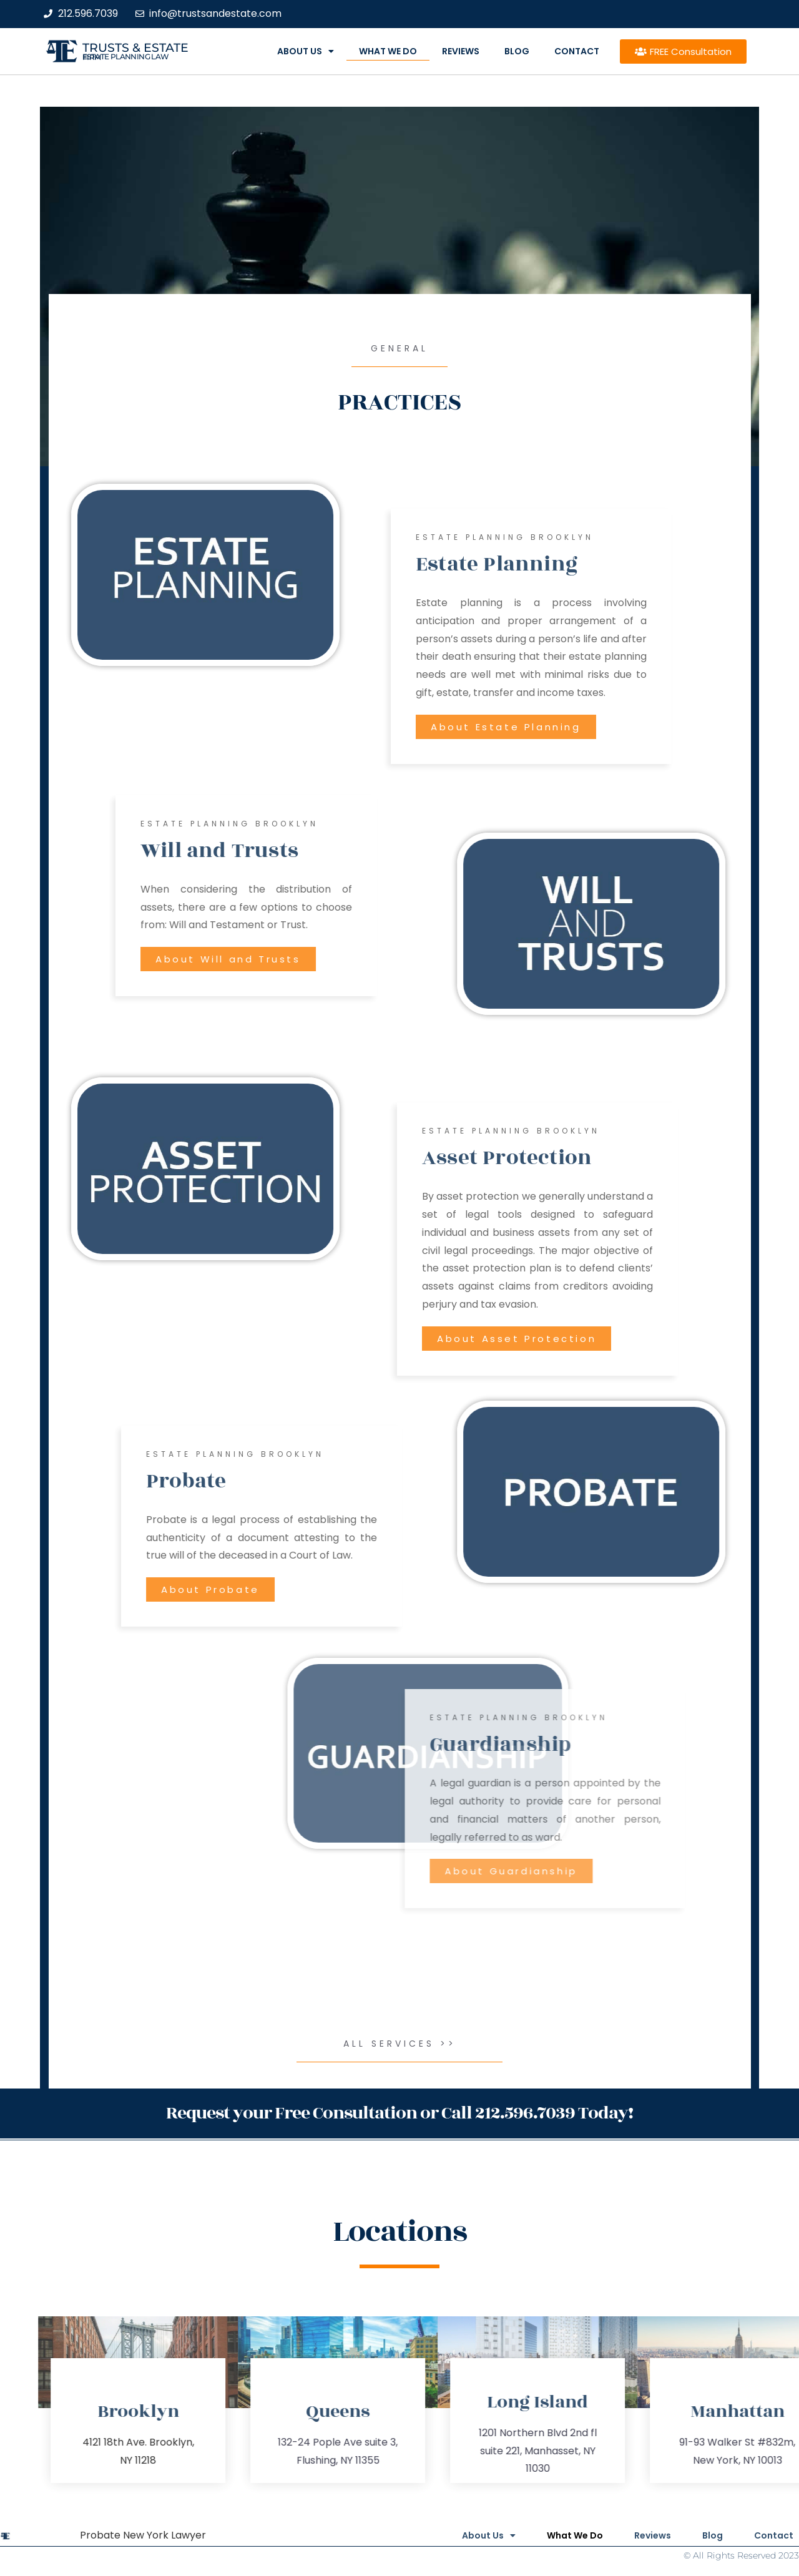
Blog (516, 51)
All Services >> (399, 2043)
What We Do (388, 51)
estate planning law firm (125, 57)
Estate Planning (657, 564)
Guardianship (684, 1744)
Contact (576, 51)
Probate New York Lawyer (143, 2535)
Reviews (460, 51)
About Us (305, 51)
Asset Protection (668, 1157)
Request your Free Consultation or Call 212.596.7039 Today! (399, 2113)
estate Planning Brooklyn (666, 537)
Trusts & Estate (135, 48)
